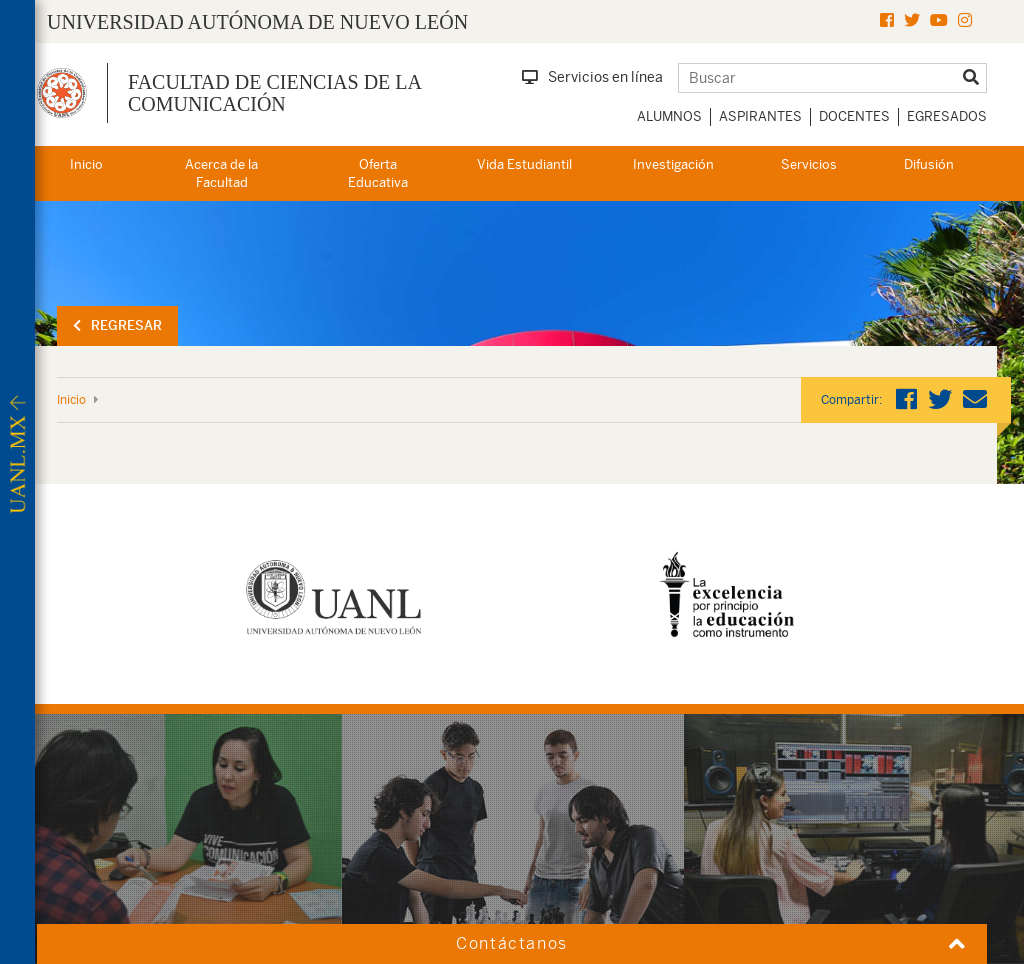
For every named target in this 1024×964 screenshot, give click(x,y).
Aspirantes (760, 116)
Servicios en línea (592, 77)
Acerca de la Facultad (221, 174)
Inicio (86, 164)
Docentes (854, 116)
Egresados (947, 116)
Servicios (809, 164)
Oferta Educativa (378, 174)
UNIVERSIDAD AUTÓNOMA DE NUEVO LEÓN (257, 22)
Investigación (673, 164)
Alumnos (669, 116)
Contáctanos (512, 943)
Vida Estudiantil (524, 164)
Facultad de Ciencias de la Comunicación (274, 93)
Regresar (117, 325)
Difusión (929, 164)
